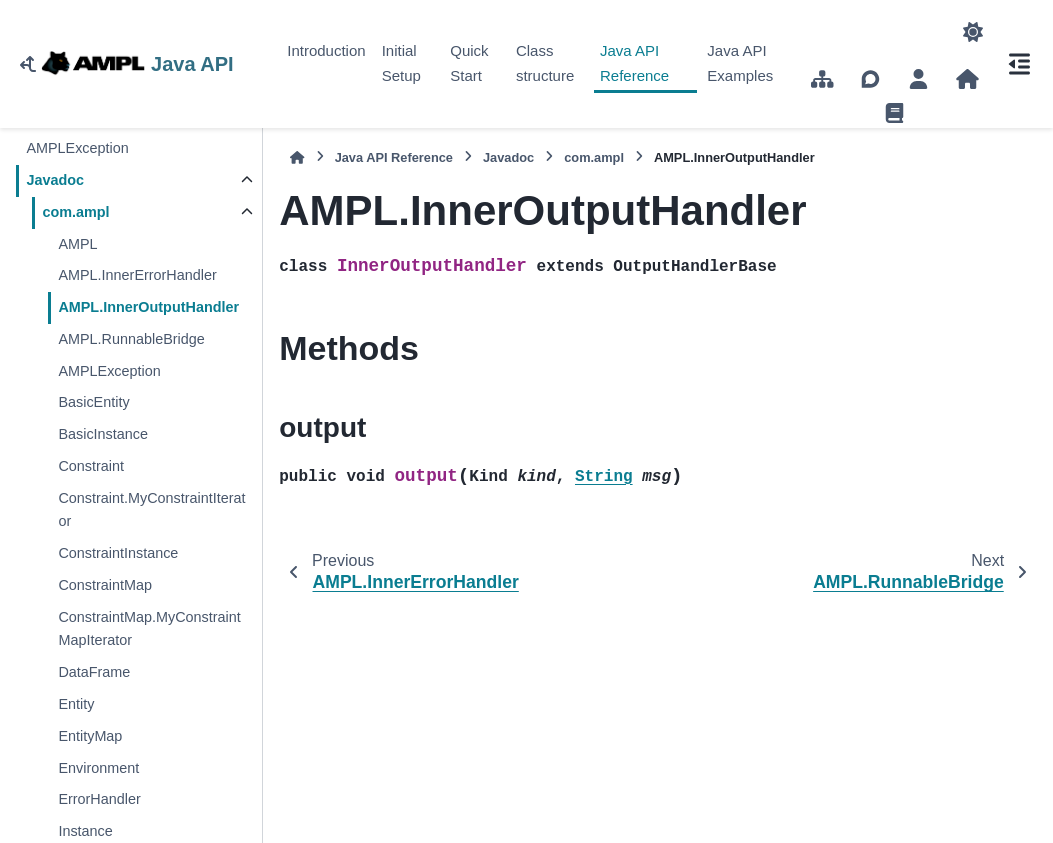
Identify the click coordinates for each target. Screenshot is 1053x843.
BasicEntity (93, 402)
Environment (98, 768)
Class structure (545, 63)
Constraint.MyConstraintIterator (151, 510)
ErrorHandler (99, 799)
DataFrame (94, 672)
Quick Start (469, 63)
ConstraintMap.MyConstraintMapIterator (149, 629)
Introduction (326, 50)
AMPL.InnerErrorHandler (137, 275)
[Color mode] (973, 32)
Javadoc (55, 180)
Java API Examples (740, 63)
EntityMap (90, 736)
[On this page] (1019, 64)
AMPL (77, 244)
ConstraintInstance (118, 553)
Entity (76, 704)
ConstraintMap (105, 585)
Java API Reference (634, 63)
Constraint (91, 466)
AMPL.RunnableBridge (131, 339)
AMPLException (77, 148)
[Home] (297, 157)
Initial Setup (401, 63)
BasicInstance (103, 434)
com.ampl (75, 212)
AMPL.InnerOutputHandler (148, 307)
